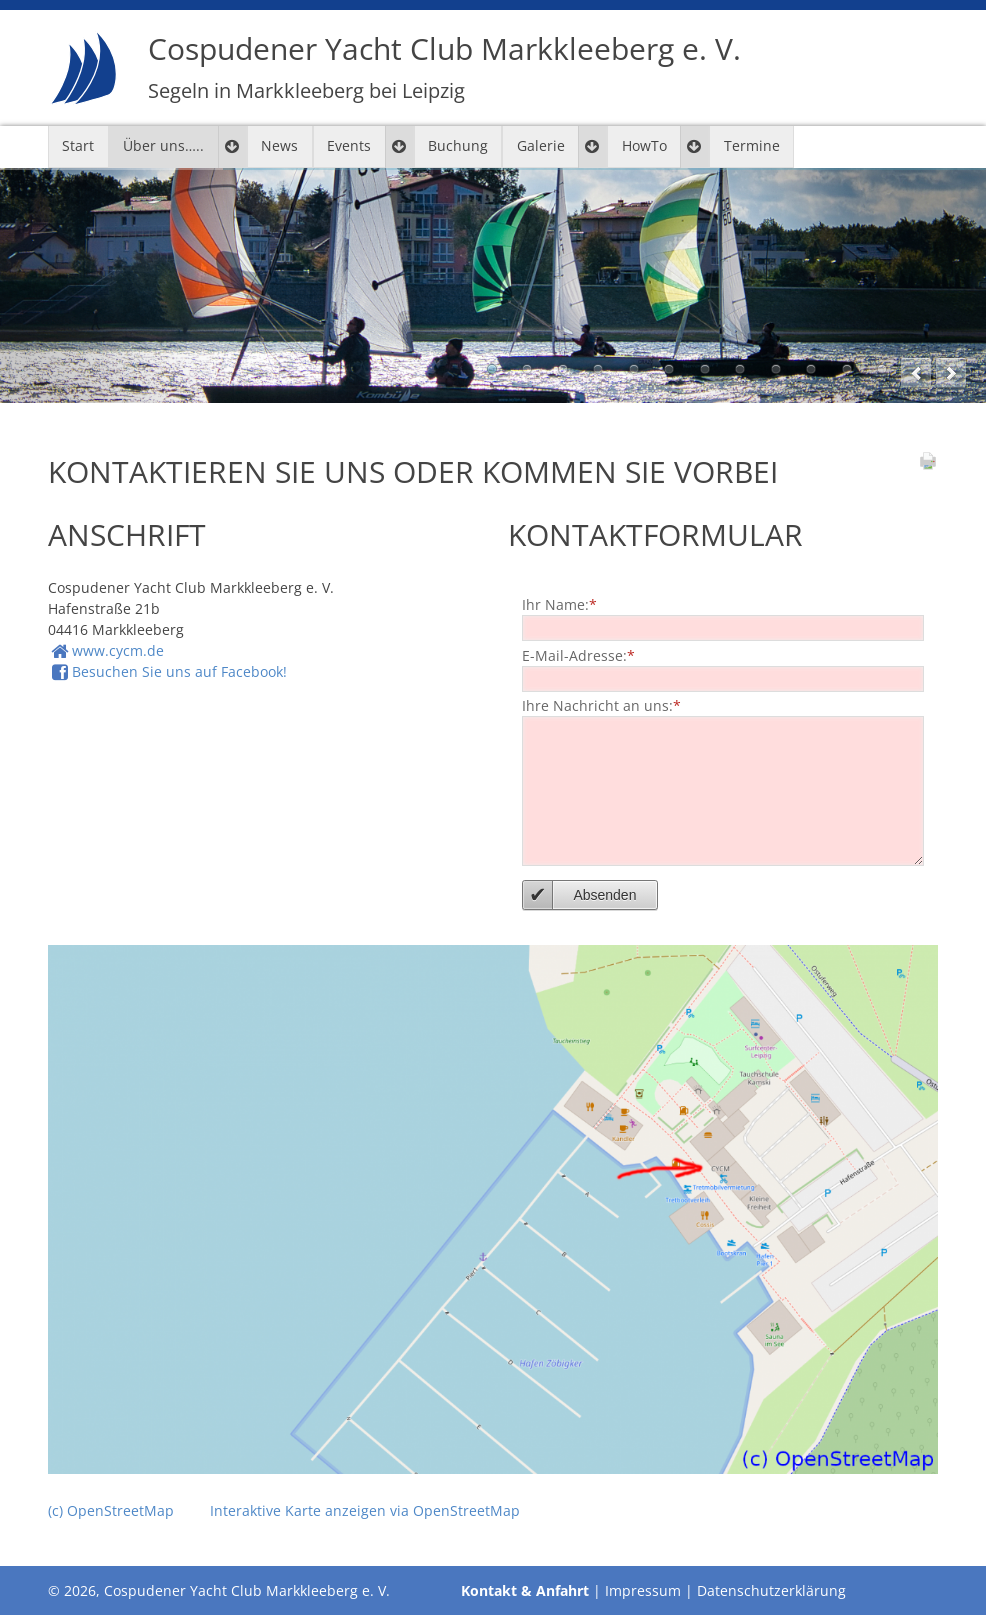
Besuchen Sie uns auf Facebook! (179, 671)
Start (78, 145)
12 (882, 369)
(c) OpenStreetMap (111, 1510)
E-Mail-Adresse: (578, 653)
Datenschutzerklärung (771, 1590)
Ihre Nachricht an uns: (601, 704)
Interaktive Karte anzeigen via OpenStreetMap (365, 1510)
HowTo (644, 145)
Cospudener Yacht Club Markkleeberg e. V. (444, 67)
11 (847, 369)
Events (349, 145)
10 (811, 369)
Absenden (604, 895)
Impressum (643, 1590)
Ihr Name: (559, 603)
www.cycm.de (118, 650)
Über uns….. (163, 145)
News (279, 145)
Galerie (541, 145)
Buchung (458, 145)
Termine (752, 145)
